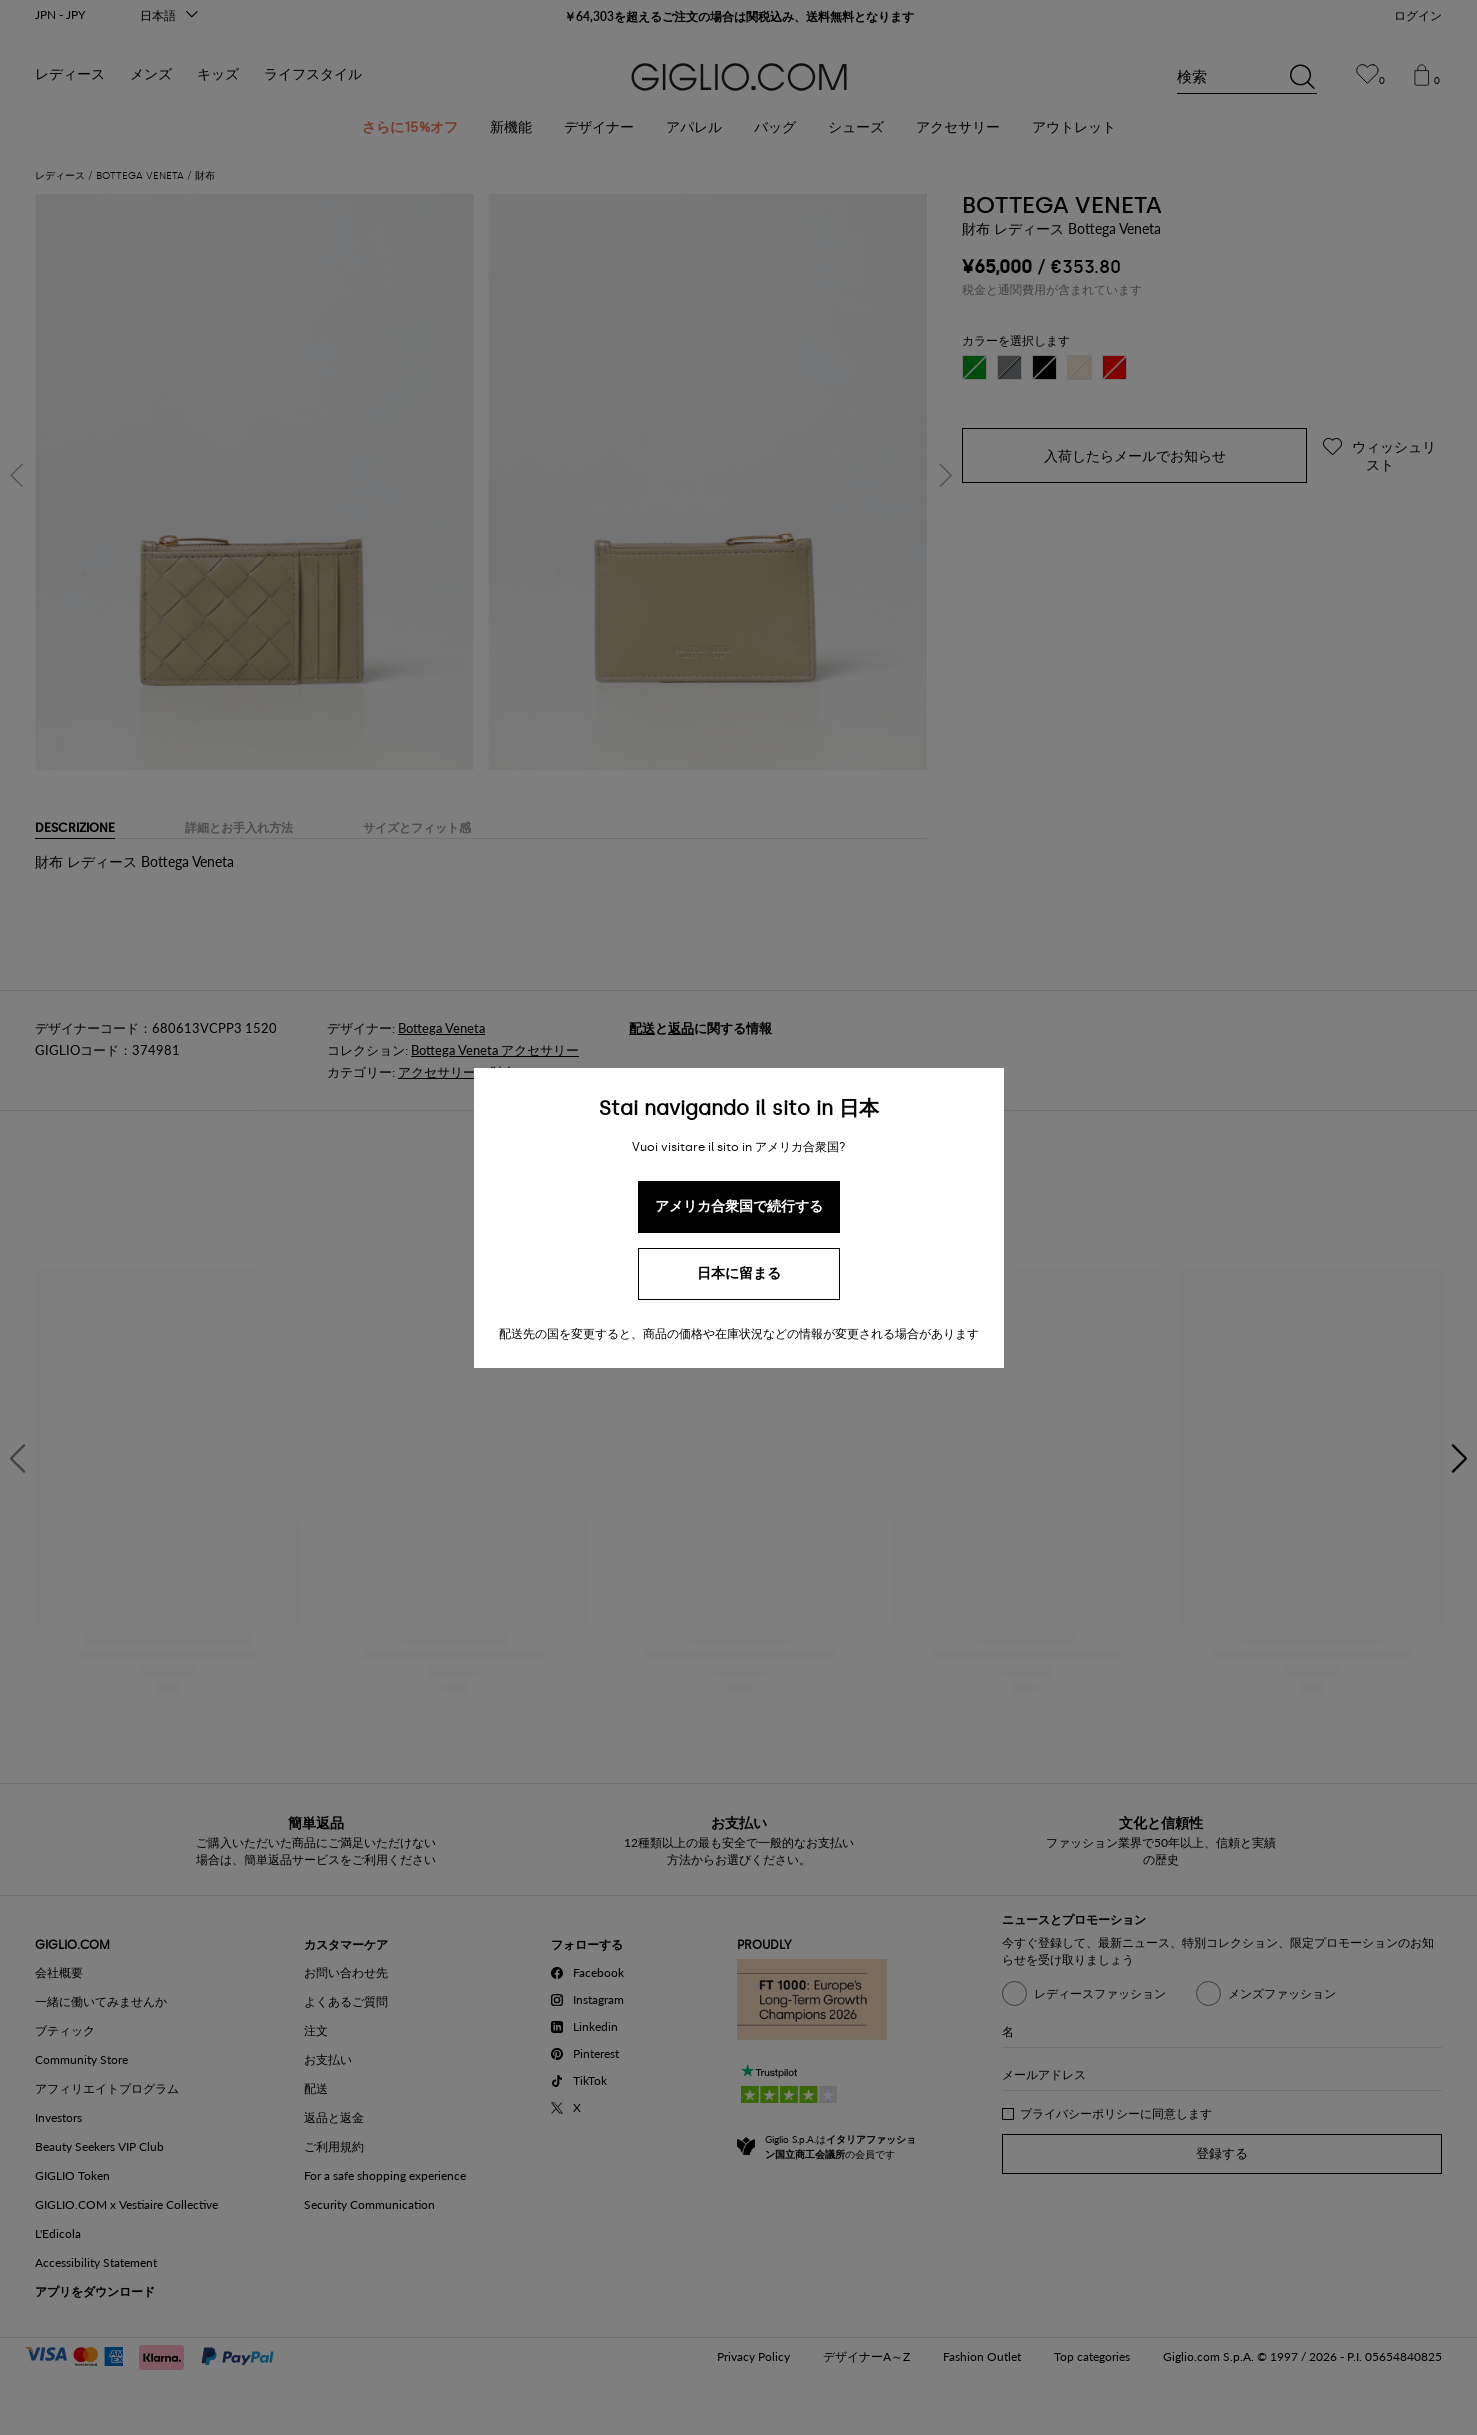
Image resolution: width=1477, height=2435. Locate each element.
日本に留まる (739, 1273)
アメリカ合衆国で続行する (739, 1206)
